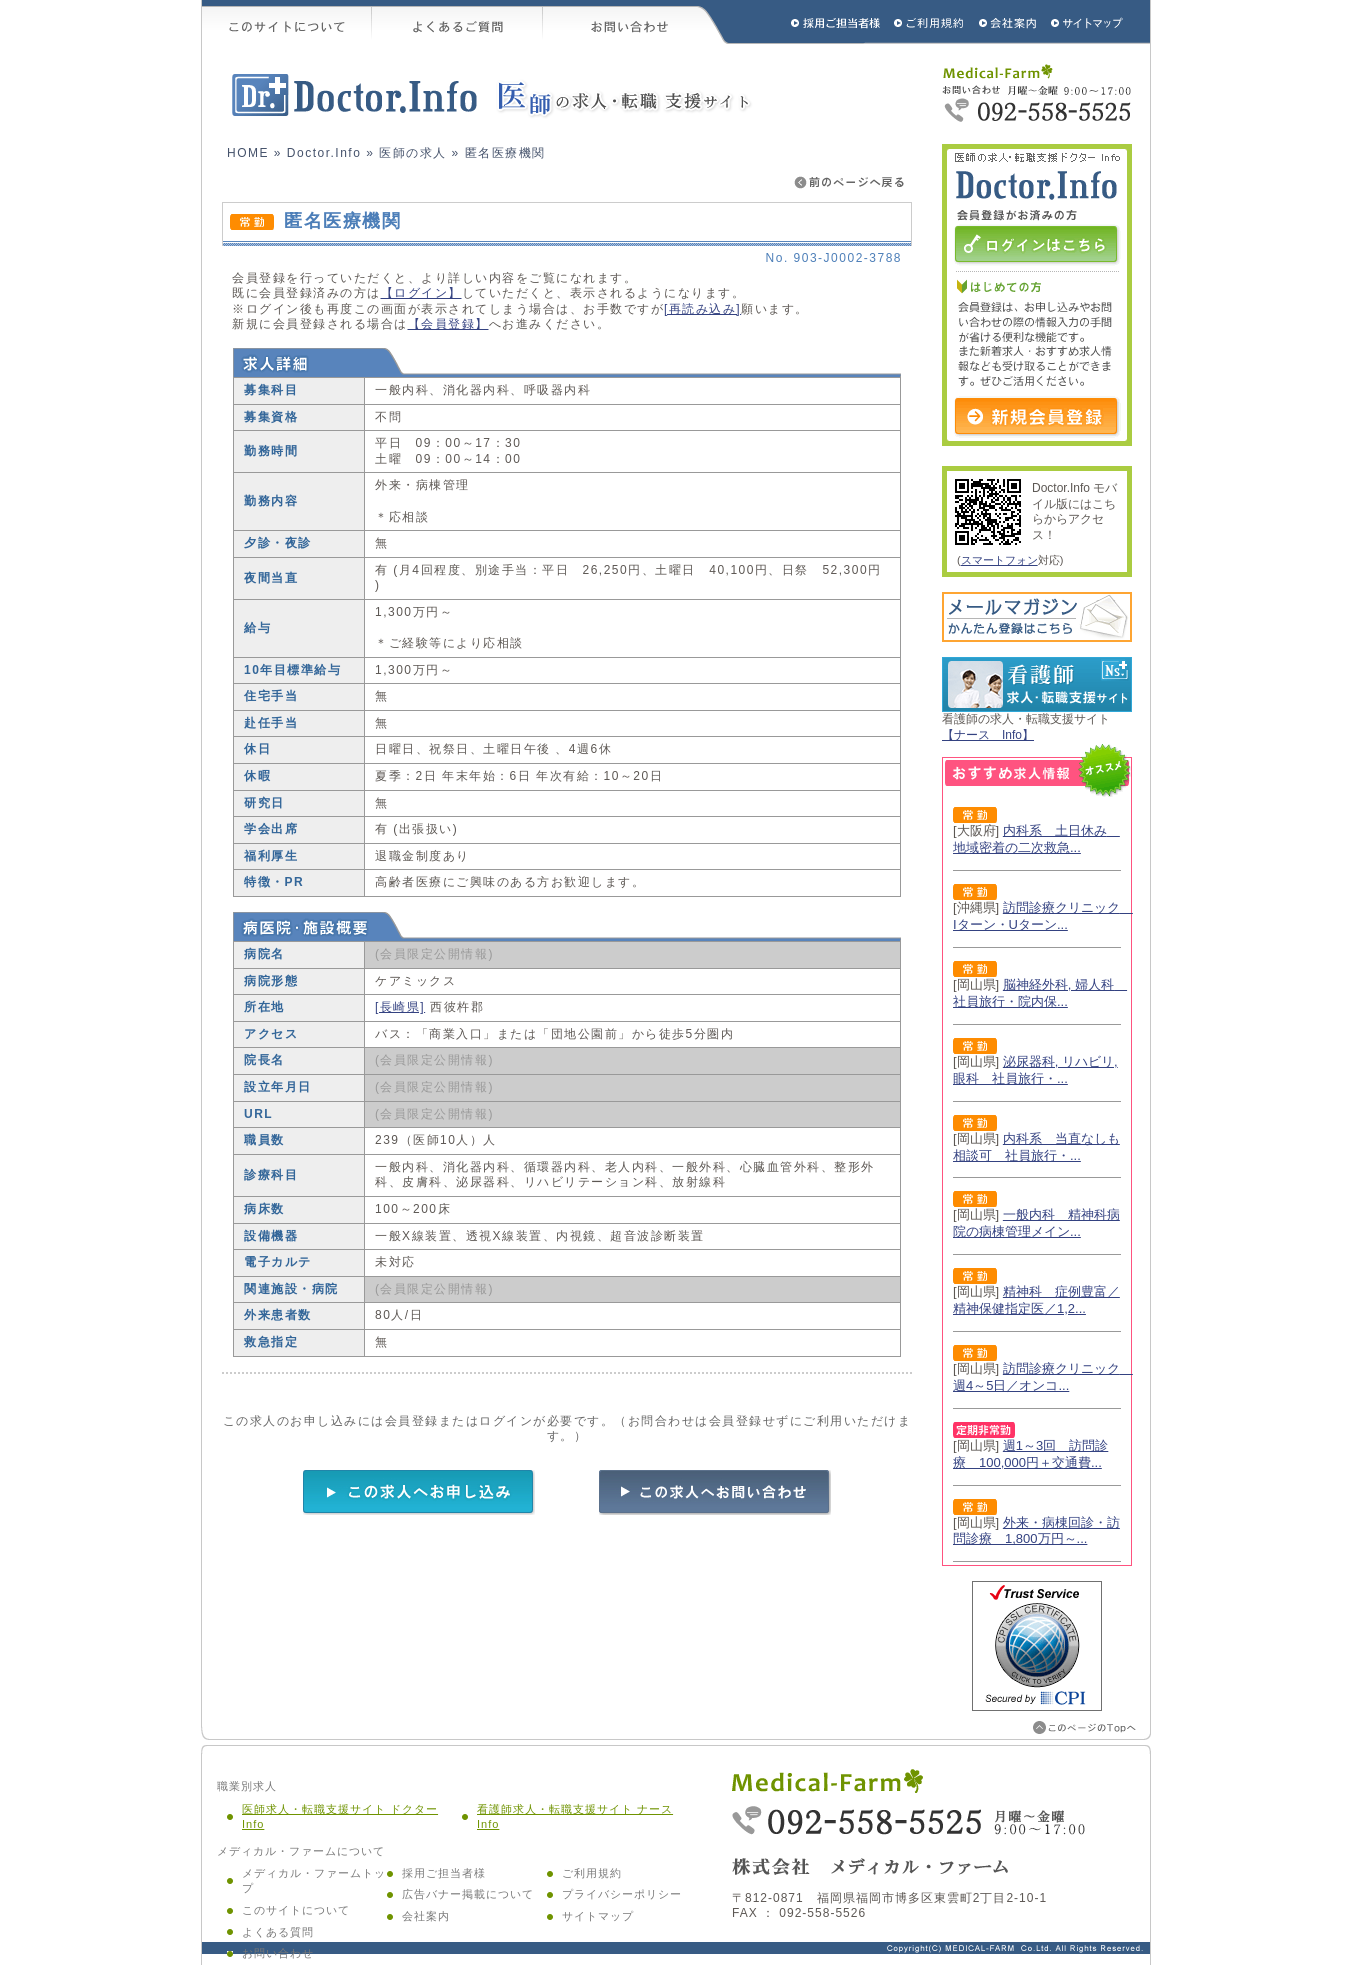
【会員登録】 (448, 324)
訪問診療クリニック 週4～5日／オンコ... (1043, 1377)
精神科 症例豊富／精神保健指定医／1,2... (1036, 1300)
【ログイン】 (421, 293)
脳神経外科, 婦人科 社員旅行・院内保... (1040, 993)
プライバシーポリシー (622, 1894)
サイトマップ (1088, 22)
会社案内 (426, 1916)
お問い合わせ (636, 22)
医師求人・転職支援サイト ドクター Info (340, 1817)
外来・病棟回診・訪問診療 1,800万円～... (1036, 1531)
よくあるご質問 (457, 22)
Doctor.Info (324, 153)
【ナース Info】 (988, 735)
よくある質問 (278, 1932)
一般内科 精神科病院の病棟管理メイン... (1036, 1223)
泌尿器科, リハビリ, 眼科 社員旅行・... (1035, 1070)
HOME (248, 153)
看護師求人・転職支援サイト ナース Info (575, 1817)
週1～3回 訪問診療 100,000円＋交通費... (1030, 1454)
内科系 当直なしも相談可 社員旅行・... (1036, 1147)
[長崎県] (400, 1007)
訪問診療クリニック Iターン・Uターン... (1043, 916)
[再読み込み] (702, 309)
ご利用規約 (931, 22)
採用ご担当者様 (809, 22)
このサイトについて (287, 22)
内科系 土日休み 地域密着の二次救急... (1036, 839)
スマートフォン (999, 560)
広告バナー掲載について (468, 1894)
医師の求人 (413, 153)
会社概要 (1008, 22)
